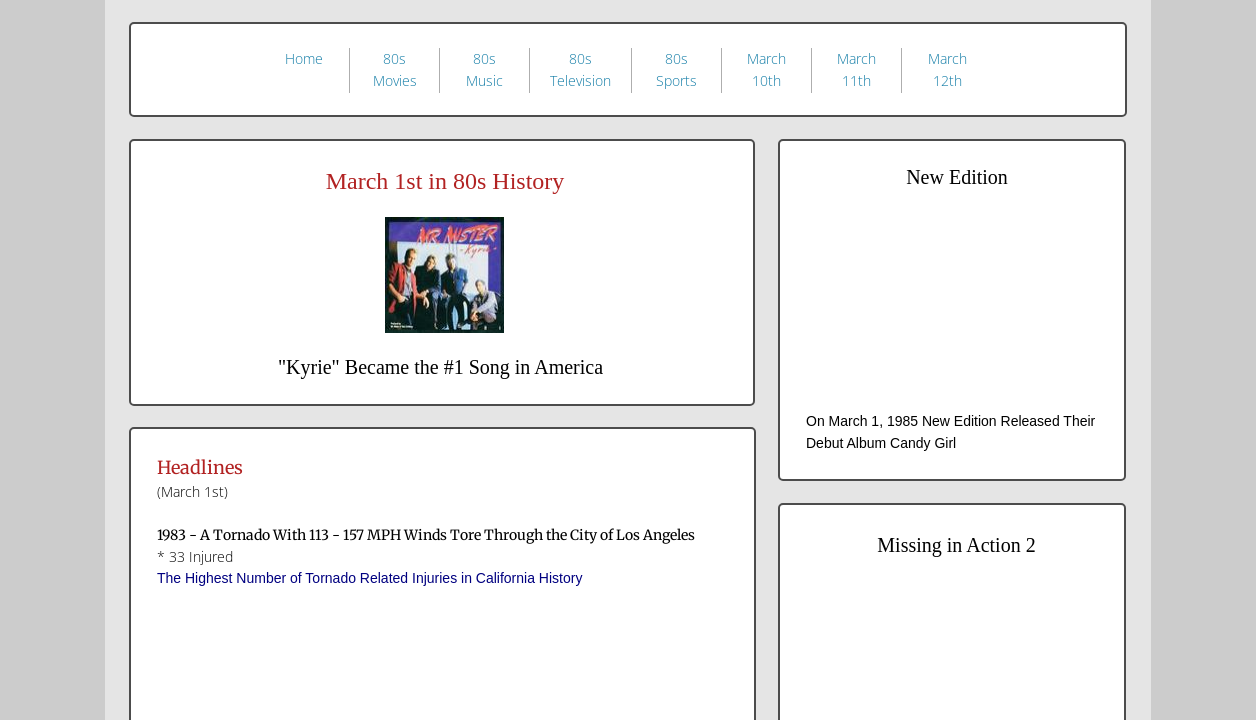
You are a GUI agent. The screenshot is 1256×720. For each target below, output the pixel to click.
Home (304, 58)
